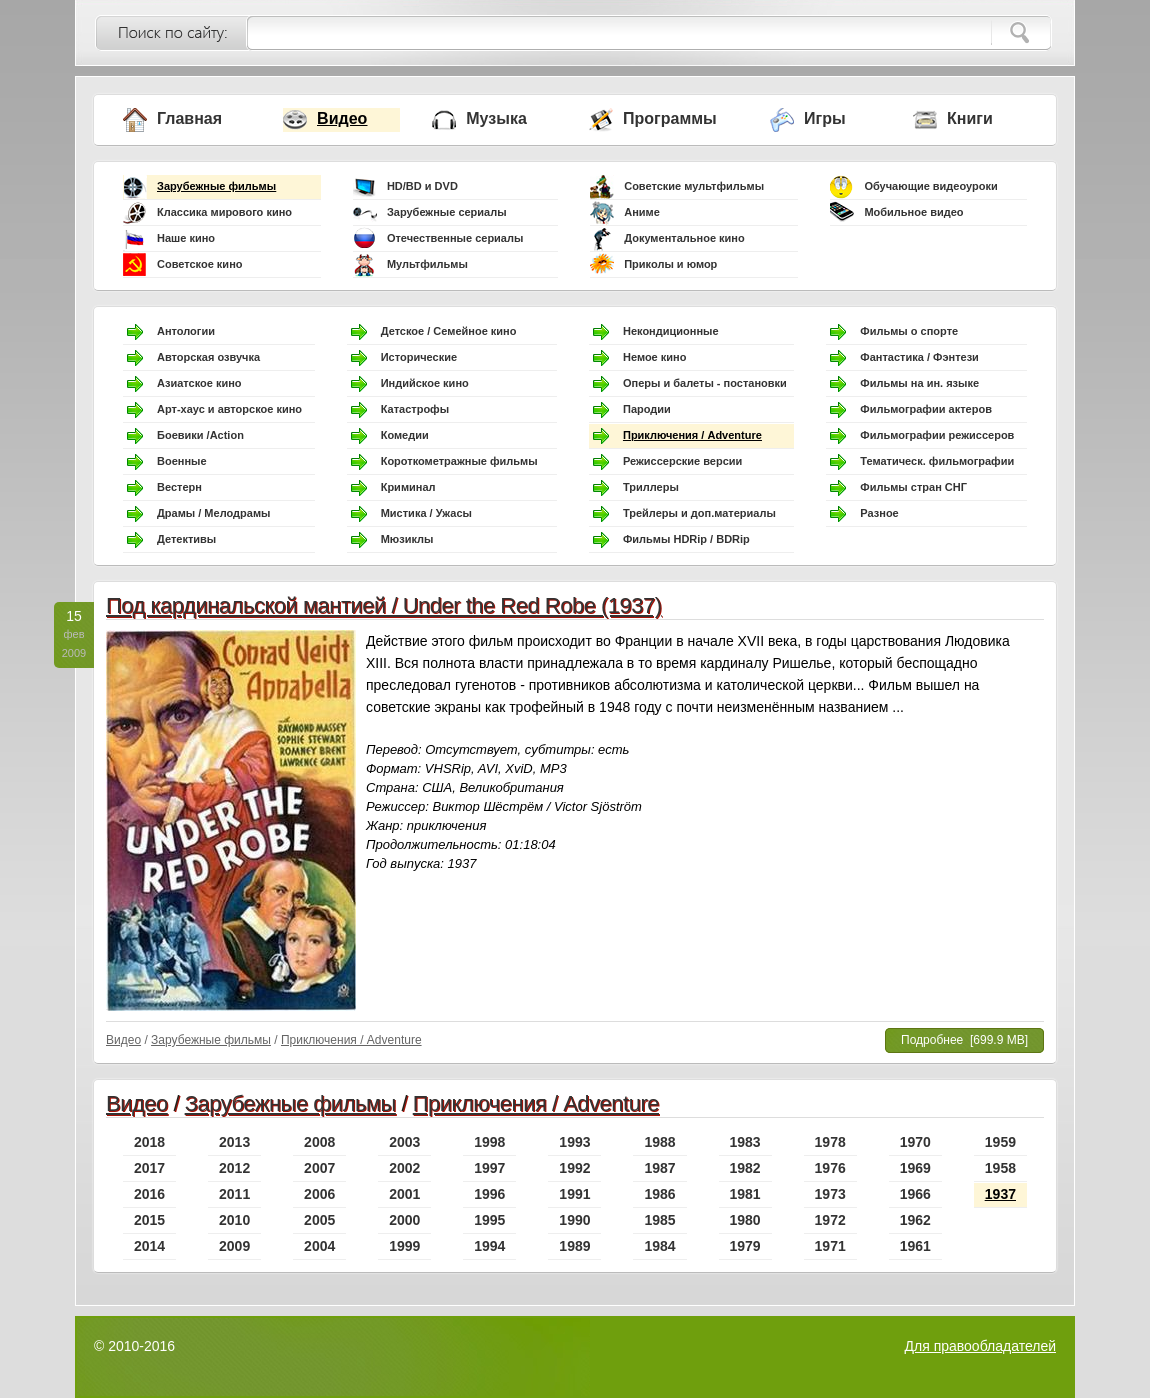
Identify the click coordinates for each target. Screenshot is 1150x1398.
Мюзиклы (407, 539)
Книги (970, 118)
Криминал (408, 487)
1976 (830, 1168)
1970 (915, 1142)
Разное (879, 513)
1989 (574, 1246)
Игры (825, 118)
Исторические (419, 357)
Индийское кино (425, 383)
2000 (404, 1220)
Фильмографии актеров (926, 409)
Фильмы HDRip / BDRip (686, 539)
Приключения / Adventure (692, 435)
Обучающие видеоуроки (930, 186)
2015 (149, 1220)
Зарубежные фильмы (216, 186)
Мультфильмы (427, 264)
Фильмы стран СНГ (913, 487)
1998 (489, 1142)
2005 (319, 1220)
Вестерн (179, 487)
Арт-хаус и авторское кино (229, 409)
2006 (319, 1194)
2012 (234, 1168)
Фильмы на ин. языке (919, 383)
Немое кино (654, 357)
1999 (404, 1246)
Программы (670, 118)
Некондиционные (671, 331)
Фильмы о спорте (909, 331)
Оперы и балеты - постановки (705, 383)
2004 (319, 1246)
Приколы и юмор (670, 264)
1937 (1000, 1194)
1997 (489, 1168)
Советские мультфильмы (694, 186)
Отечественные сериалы (455, 238)
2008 (319, 1142)
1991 (574, 1194)
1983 (745, 1142)
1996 (489, 1194)
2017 (149, 1168)
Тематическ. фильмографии (937, 461)
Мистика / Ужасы (426, 513)
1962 (915, 1220)
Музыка (496, 118)
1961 (915, 1246)
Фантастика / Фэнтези (919, 357)
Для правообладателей (980, 1346)
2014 (149, 1246)
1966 (915, 1194)
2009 (234, 1246)
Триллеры (651, 487)
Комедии (405, 435)
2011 (234, 1194)
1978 (830, 1142)
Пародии (647, 409)
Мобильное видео (913, 212)
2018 (149, 1142)
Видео (342, 118)
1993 (574, 1142)
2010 (234, 1220)
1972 (830, 1220)
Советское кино (200, 264)
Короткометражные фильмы (459, 461)
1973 (830, 1194)
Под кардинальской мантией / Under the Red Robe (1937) (384, 605)
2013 (234, 1142)
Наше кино (186, 238)
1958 (1000, 1168)
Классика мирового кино (224, 212)
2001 (404, 1194)
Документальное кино (684, 238)
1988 (659, 1142)
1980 (745, 1220)
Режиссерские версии (682, 461)
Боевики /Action (200, 435)
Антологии (186, 331)
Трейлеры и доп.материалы (699, 513)
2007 (319, 1168)
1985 (659, 1220)
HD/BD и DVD (422, 186)
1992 (574, 1168)
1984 (659, 1246)
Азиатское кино (199, 383)
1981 (745, 1194)
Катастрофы (415, 409)
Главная (189, 118)
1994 (489, 1246)
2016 (149, 1194)
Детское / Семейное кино (449, 331)
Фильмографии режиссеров (937, 435)
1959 (1000, 1142)
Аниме (642, 212)
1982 (745, 1168)
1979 (745, 1246)
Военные (182, 461)
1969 (915, 1168)
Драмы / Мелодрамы (213, 513)
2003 (404, 1142)
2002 (404, 1168)
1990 (574, 1220)
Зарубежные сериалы (447, 212)
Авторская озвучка (208, 357)
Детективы (186, 539)
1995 (489, 1220)
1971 (830, 1246)
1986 (659, 1194)
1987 (659, 1168)
